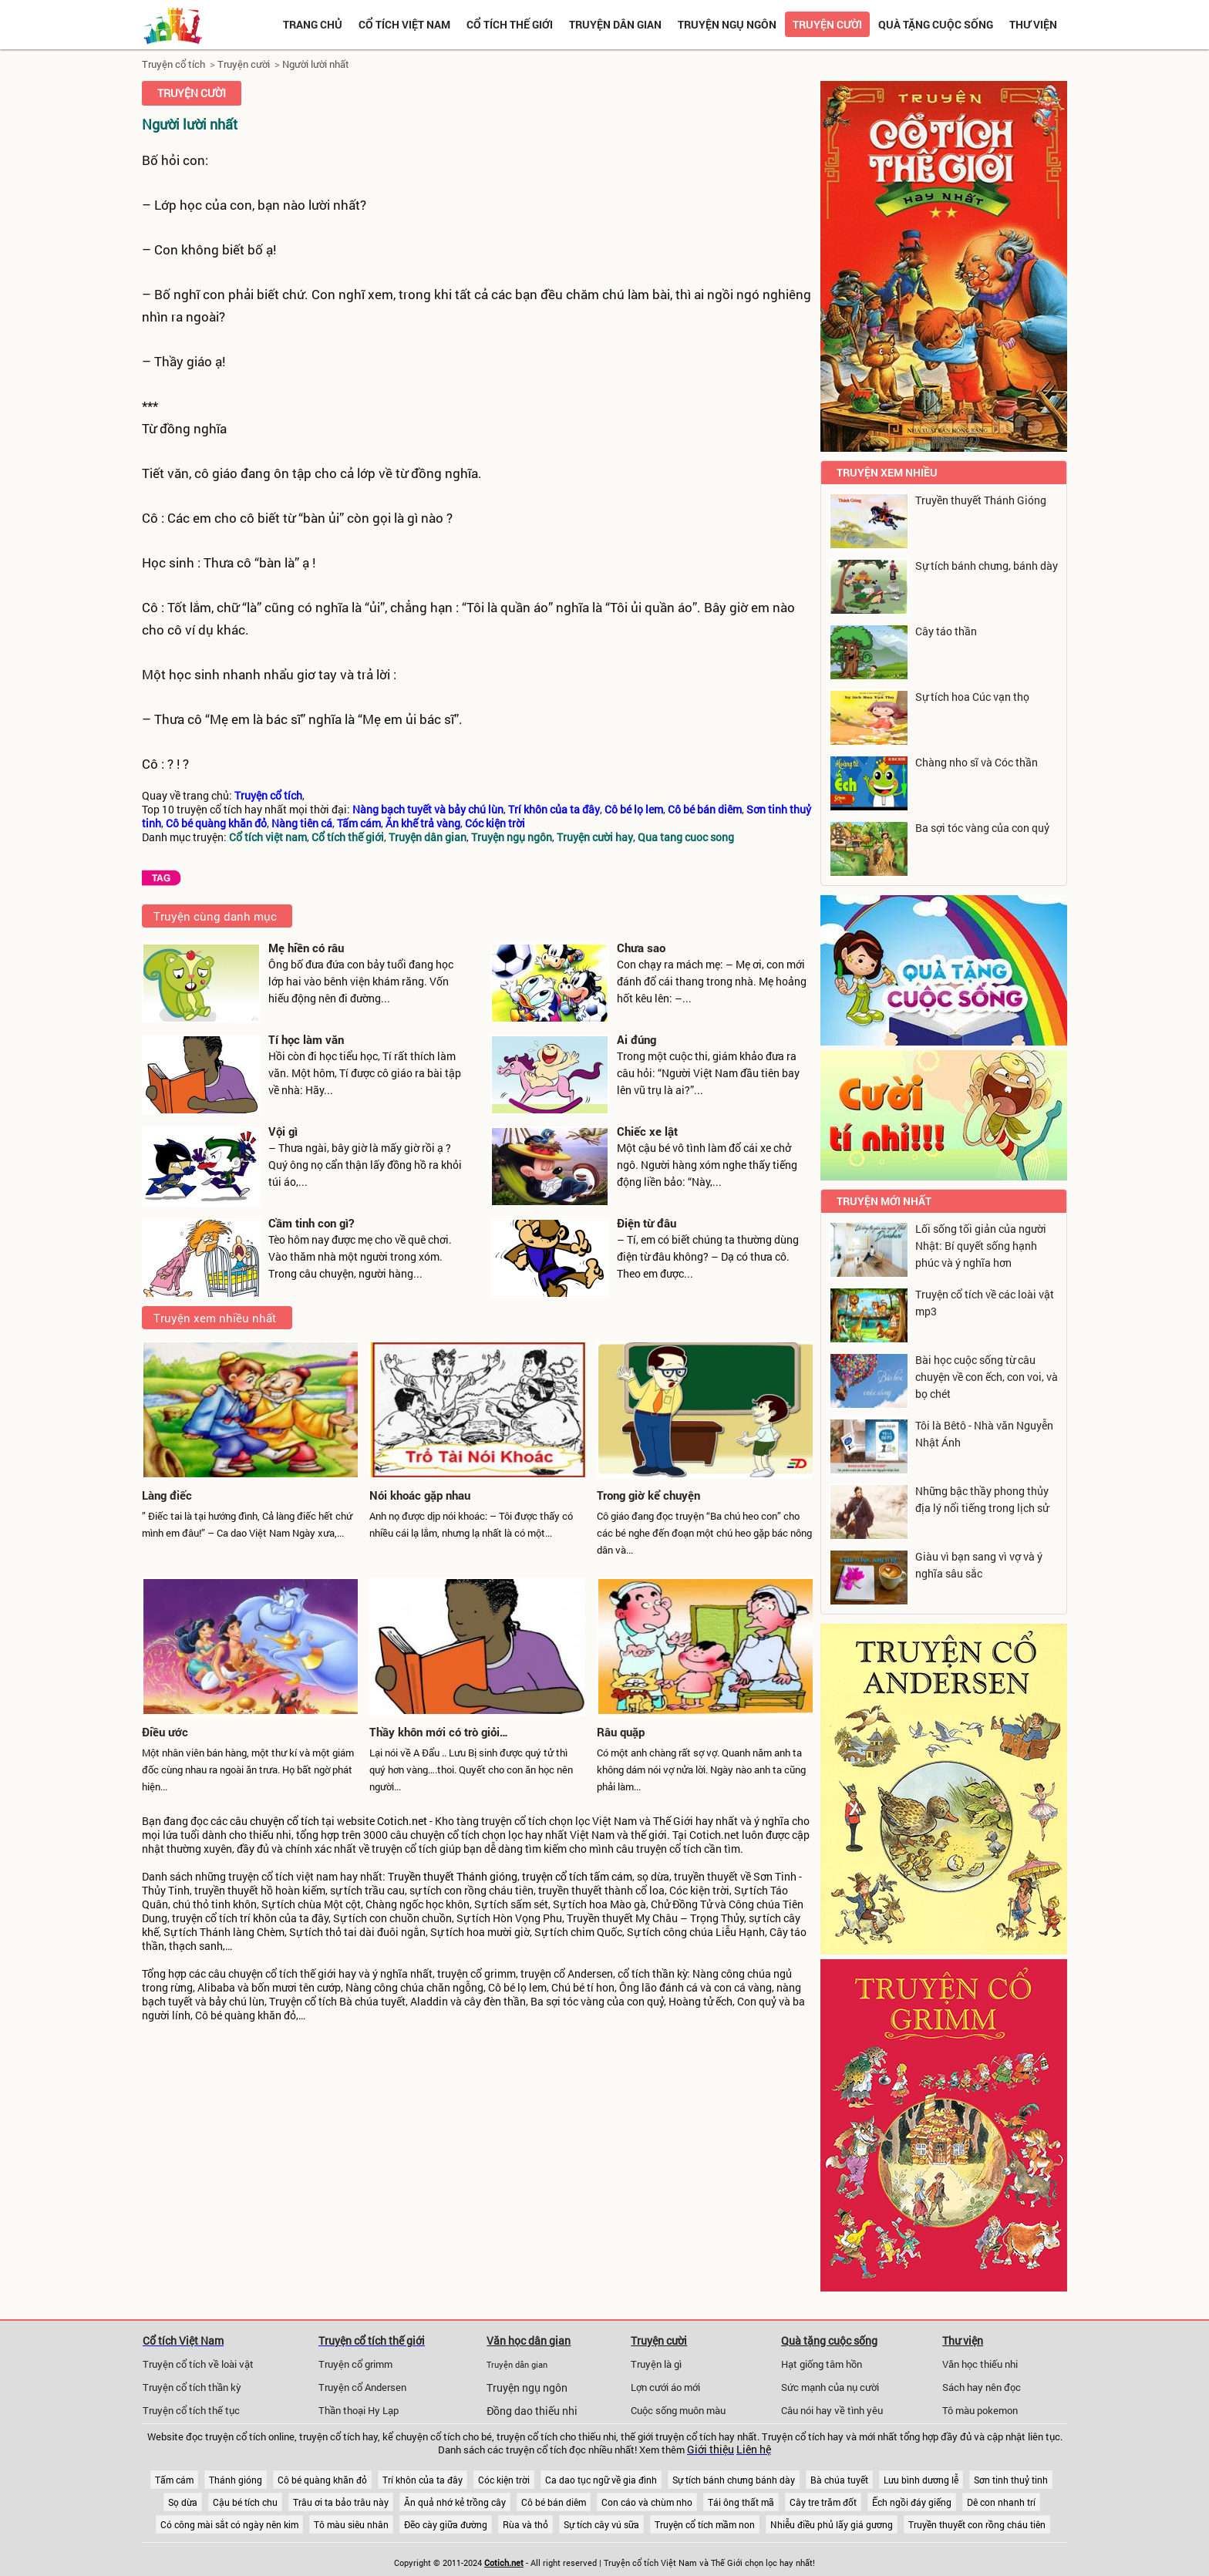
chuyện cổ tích (284, 1821)
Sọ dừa (182, 2502)
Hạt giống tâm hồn (821, 2364)
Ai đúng (636, 1039)
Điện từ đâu (646, 1223)
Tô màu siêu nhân (351, 2524)
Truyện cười (827, 24)
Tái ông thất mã (741, 2502)
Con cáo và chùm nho (646, 2502)
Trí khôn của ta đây (422, 2479)
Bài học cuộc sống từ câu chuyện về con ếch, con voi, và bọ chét (986, 1376)
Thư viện (1033, 24)
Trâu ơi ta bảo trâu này (341, 2502)
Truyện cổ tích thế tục (191, 2410)
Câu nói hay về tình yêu (832, 2410)
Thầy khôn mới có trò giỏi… (438, 1731)
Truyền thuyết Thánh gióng (452, 1877)
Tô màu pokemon (980, 2410)
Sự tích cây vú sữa (601, 2524)
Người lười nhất (315, 64)
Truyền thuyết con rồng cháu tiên (977, 2524)
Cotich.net (402, 1821)
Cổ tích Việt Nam (183, 2340)
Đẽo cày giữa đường (445, 2524)
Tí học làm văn (306, 1039)
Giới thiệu (710, 2449)
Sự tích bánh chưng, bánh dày (986, 565)
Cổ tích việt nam (404, 24)
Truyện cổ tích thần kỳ (192, 2387)
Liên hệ (753, 2449)
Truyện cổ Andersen (362, 2387)
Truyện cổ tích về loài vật (198, 2364)
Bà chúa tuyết (839, 2479)
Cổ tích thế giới (509, 24)
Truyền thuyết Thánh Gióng (980, 500)
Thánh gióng (235, 2479)
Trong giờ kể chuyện (648, 1495)
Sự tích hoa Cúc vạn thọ (972, 696)
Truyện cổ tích (173, 64)
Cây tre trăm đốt (823, 2502)
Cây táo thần (946, 631)
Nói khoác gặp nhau (419, 1495)
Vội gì (283, 1131)
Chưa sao (641, 947)
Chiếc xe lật (647, 1131)
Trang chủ (312, 24)
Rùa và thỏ (525, 2524)
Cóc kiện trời (504, 2479)
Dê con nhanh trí (1001, 2502)
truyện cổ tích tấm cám (577, 1877)
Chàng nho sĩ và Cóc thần (976, 762)
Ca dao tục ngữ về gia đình (601, 2479)
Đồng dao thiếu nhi (532, 2411)
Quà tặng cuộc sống (935, 24)
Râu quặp (621, 1731)
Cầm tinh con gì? (311, 1223)
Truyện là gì (656, 2364)
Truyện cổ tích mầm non (705, 2524)
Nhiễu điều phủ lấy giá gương (831, 2524)
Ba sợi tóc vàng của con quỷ (982, 827)
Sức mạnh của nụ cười (830, 2387)
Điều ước (165, 1731)
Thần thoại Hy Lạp (358, 2410)
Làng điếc (167, 1495)
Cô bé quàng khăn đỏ (322, 2479)
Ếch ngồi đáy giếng (911, 2502)
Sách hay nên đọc (981, 2387)
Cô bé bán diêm (553, 2502)
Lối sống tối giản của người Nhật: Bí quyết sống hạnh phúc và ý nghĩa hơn (980, 1245)
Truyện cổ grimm (355, 2364)
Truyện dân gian (615, 24)
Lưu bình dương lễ (921, 2479)
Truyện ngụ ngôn (727, 24)
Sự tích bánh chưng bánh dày (733, 2479)
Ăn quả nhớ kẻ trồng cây (455, 2502)
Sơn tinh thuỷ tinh (1011, 2479)
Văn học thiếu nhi (980, 2364)
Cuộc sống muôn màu (678, 2410)
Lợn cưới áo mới (665, 2387)
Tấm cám (174, 2479)
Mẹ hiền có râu (306, 947)
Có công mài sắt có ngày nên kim (229, 2524)
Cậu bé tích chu (245, 2502)
